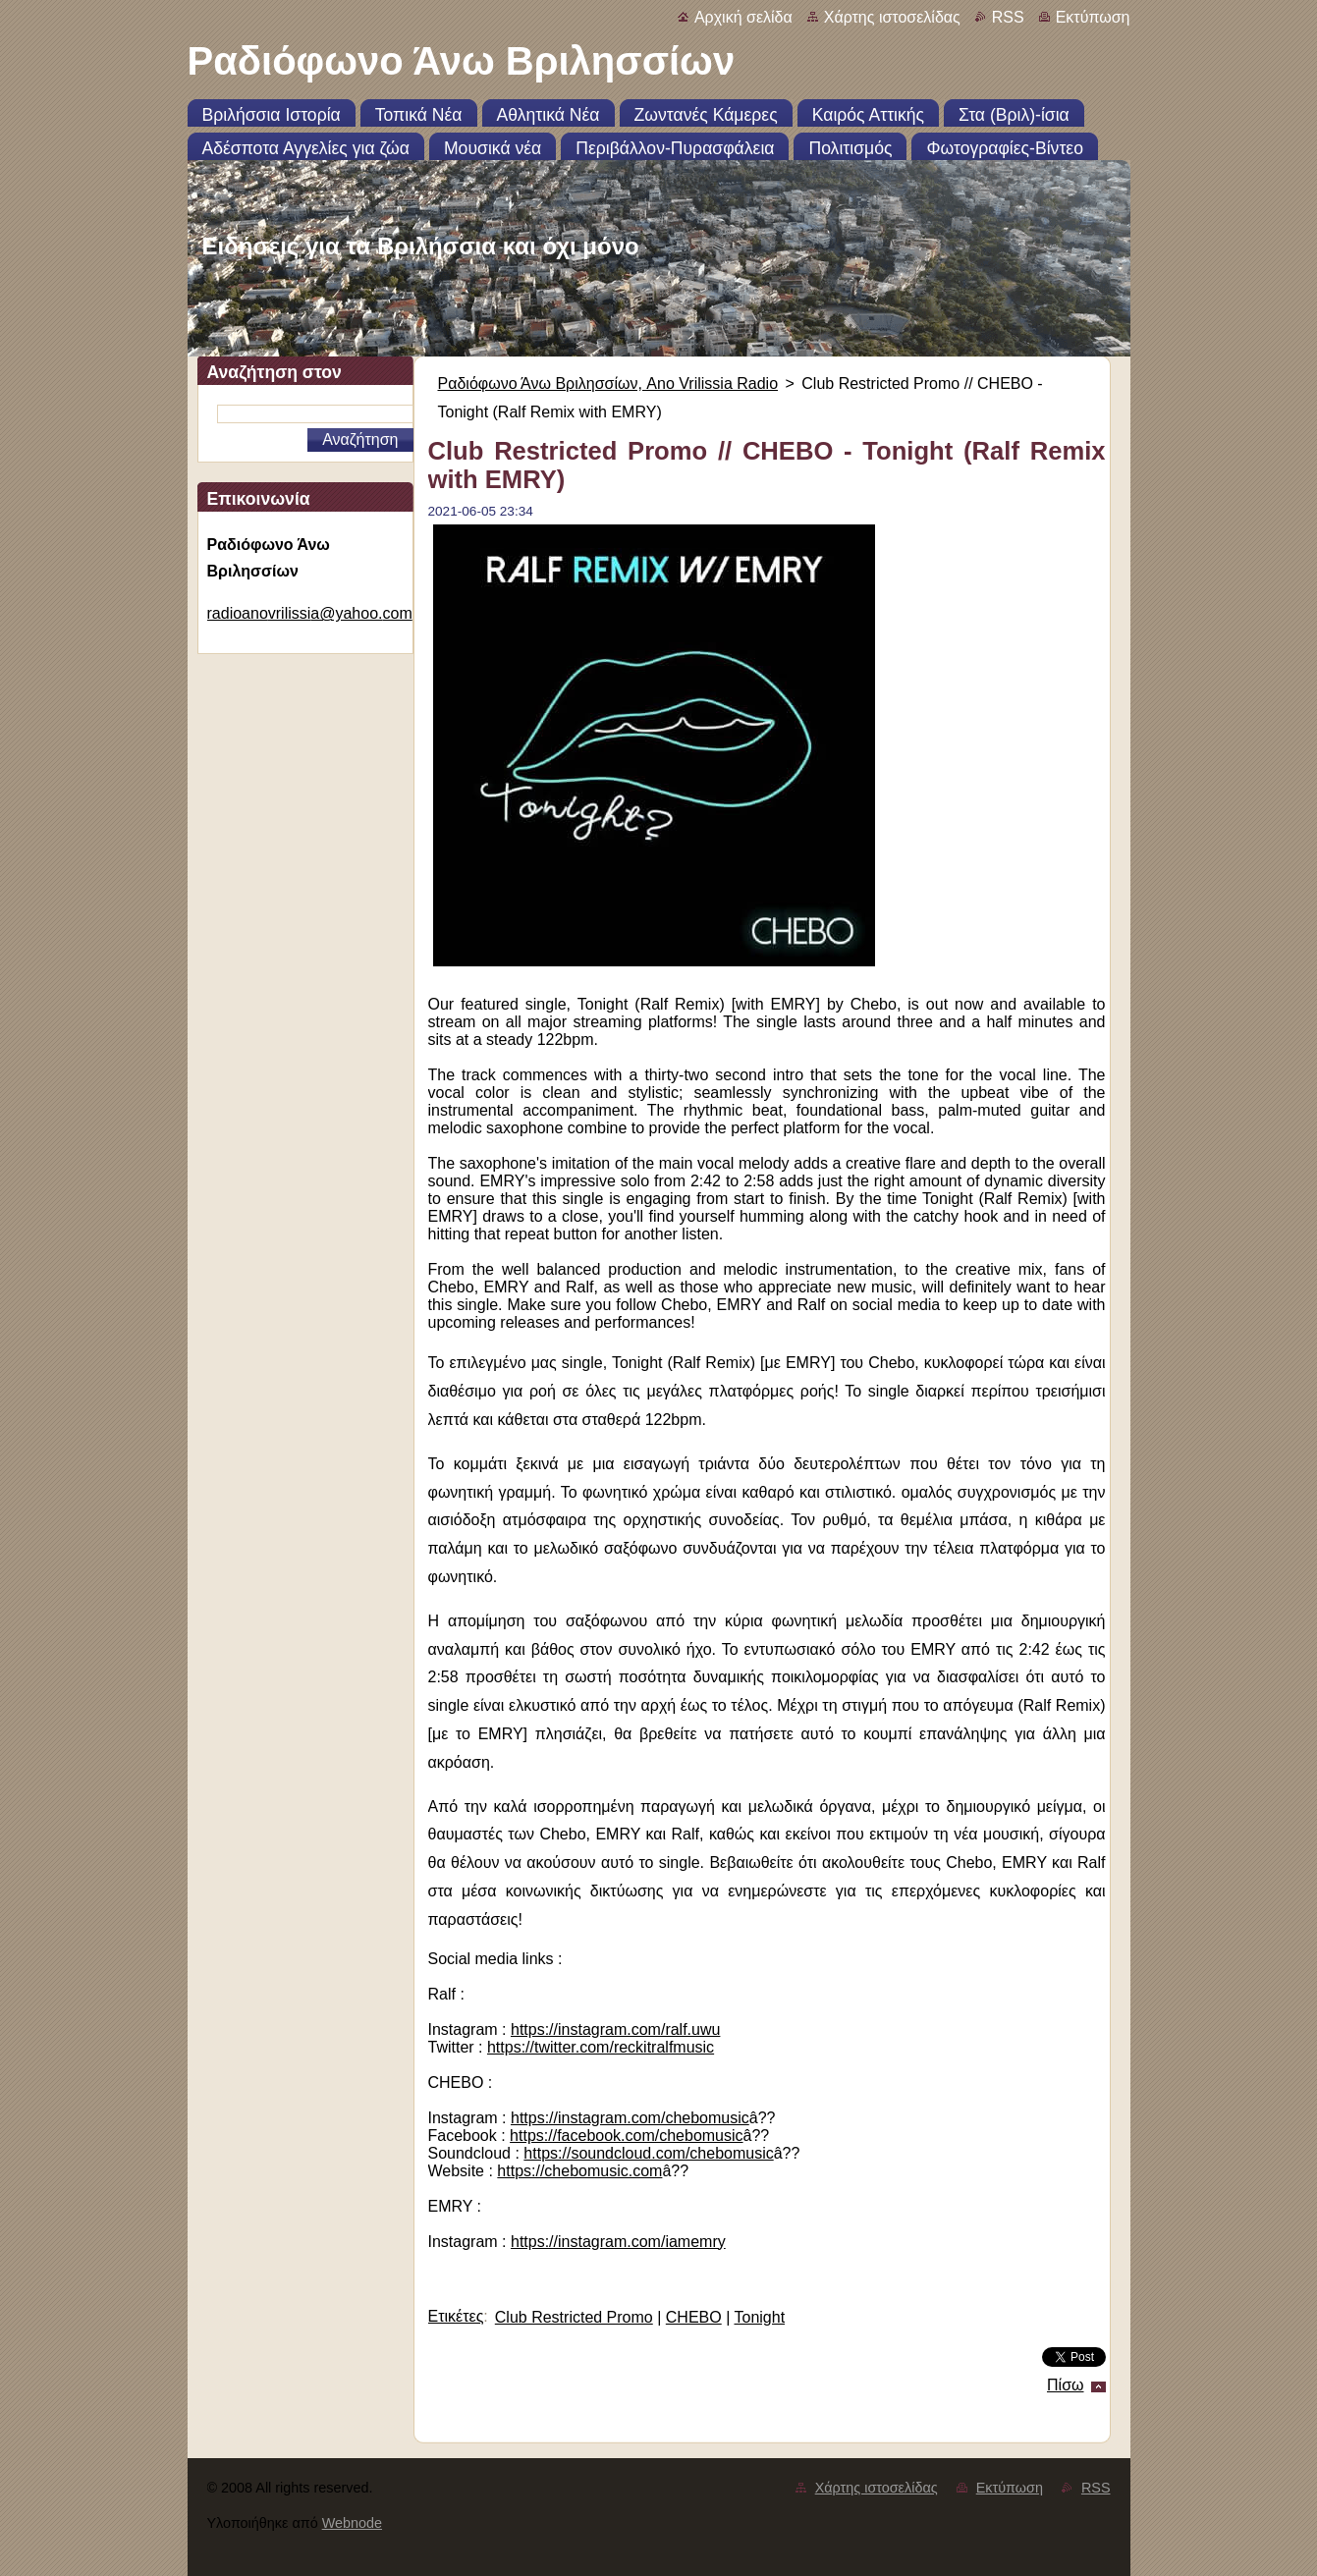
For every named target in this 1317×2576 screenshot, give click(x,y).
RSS (1008, 17)
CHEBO (694, 2317)
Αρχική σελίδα (743, 17)
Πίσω (1065, 2385)
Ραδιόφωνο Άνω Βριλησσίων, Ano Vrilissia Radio (608, 383)
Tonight (759, 2317)
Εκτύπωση (1093, 17)
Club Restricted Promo (574, 2317)
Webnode (352, 2523)
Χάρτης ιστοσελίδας (892, 17)
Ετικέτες (456, 2316)
